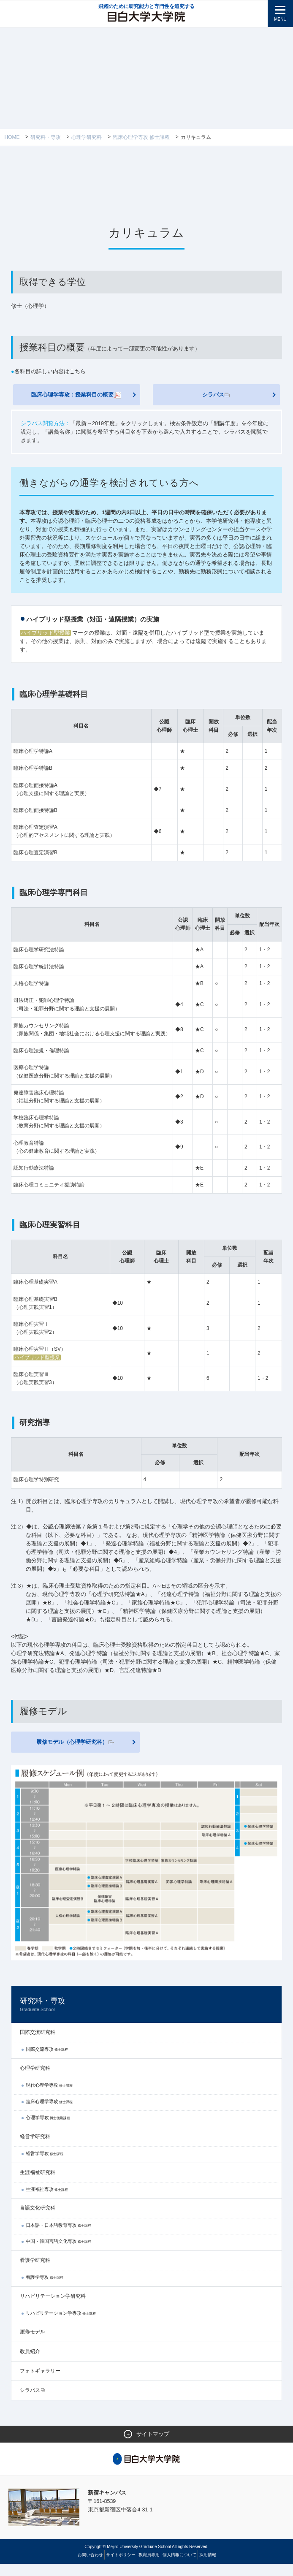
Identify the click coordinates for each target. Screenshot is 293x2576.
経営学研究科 (35, 2148)
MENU (280, 19)
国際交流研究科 (37, 2044)
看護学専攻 (44, 2288)
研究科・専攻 (45, 137)
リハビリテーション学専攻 (61, 2324)
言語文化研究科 (37, 2220)
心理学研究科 (87, 137)
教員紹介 (30, 2363)
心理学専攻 (48, 2129)
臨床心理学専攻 (49, 2113)
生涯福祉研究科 (37, 2184)
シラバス (216, 395)
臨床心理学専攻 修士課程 (141, 137)
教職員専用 (149, 2567)
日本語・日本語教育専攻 (58, 2236)
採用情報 (207, 2567)
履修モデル (32, 2344)
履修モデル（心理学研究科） (75, 1753)
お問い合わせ (90, 2567)
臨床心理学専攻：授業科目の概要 (76, 395)
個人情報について (179, 2567)
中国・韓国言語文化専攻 (58, 2253)
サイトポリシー (121, 2567)
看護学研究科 (35, 2272)
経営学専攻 (44, 2165)
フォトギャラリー (40, 2383)
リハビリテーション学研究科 (53, 2308)
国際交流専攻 (47, 2061)
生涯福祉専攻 (47, 2201)
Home (11, 137)
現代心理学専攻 (49, 2096)
